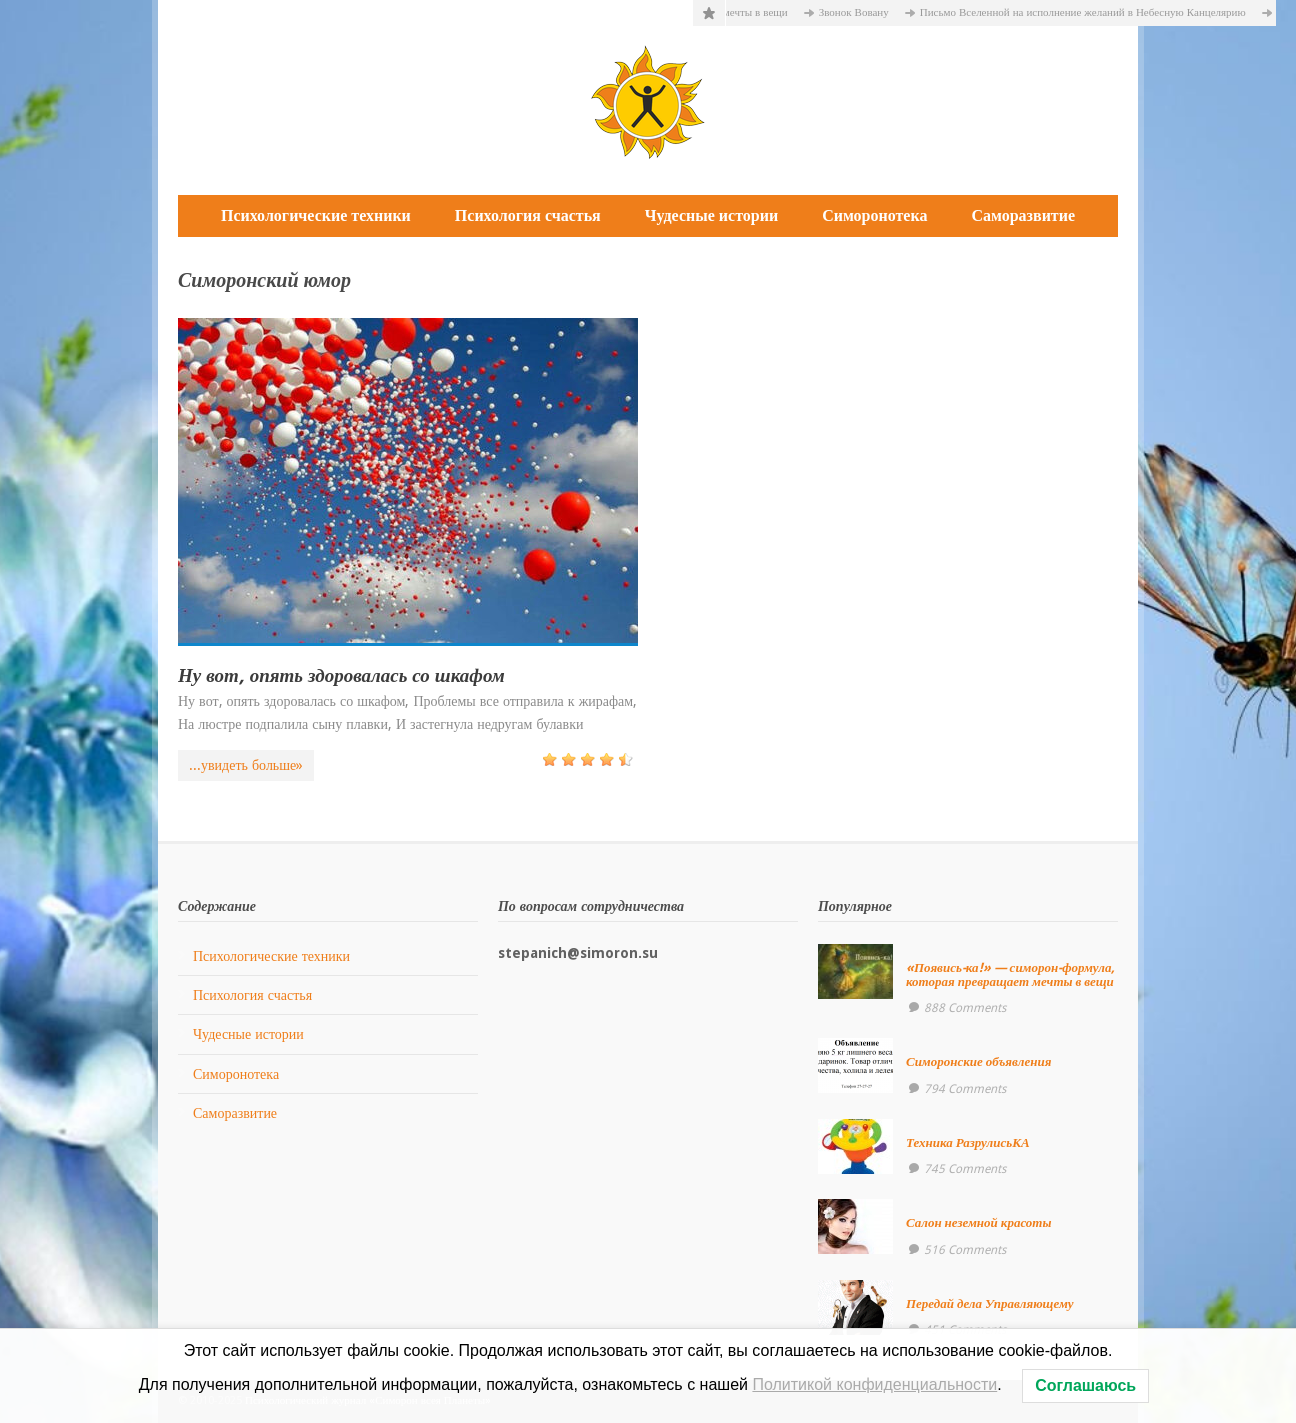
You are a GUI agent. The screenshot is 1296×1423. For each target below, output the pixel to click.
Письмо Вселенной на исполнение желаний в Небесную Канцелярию (1089, 12)
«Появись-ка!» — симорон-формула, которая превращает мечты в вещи (1010, 974)
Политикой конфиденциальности (874, 1384)
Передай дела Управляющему (990, 1303)
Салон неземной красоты (979, 1222)
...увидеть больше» (246, 765)
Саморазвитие (1023, 215)
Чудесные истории (711, 215)
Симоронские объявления (979, 1061)
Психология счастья (528, 215)
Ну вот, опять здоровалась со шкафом (341, 675)
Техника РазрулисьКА (968, 1142)
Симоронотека (874, 215)
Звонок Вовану (860, 12)
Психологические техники (316, 215)
